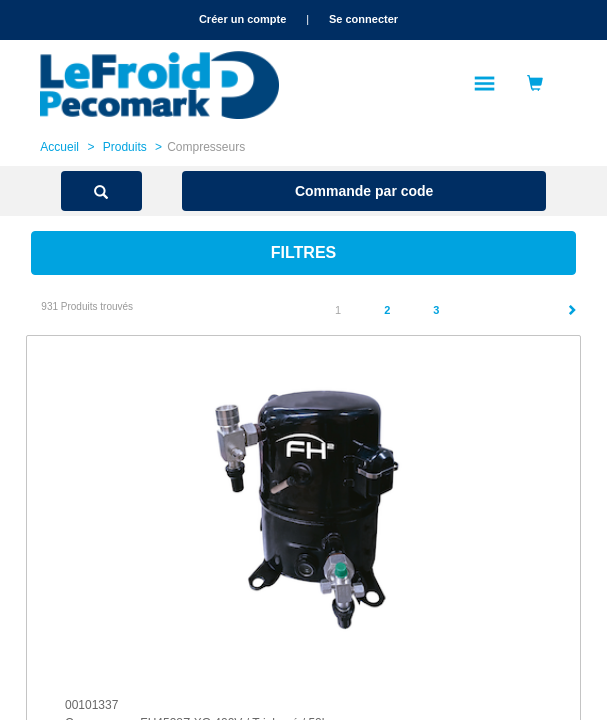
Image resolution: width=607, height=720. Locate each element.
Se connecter (363, 19)
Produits (125, 147)
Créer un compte (242, 19)
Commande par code (364, 191)
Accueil (59, 147)
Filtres (303, 252)
